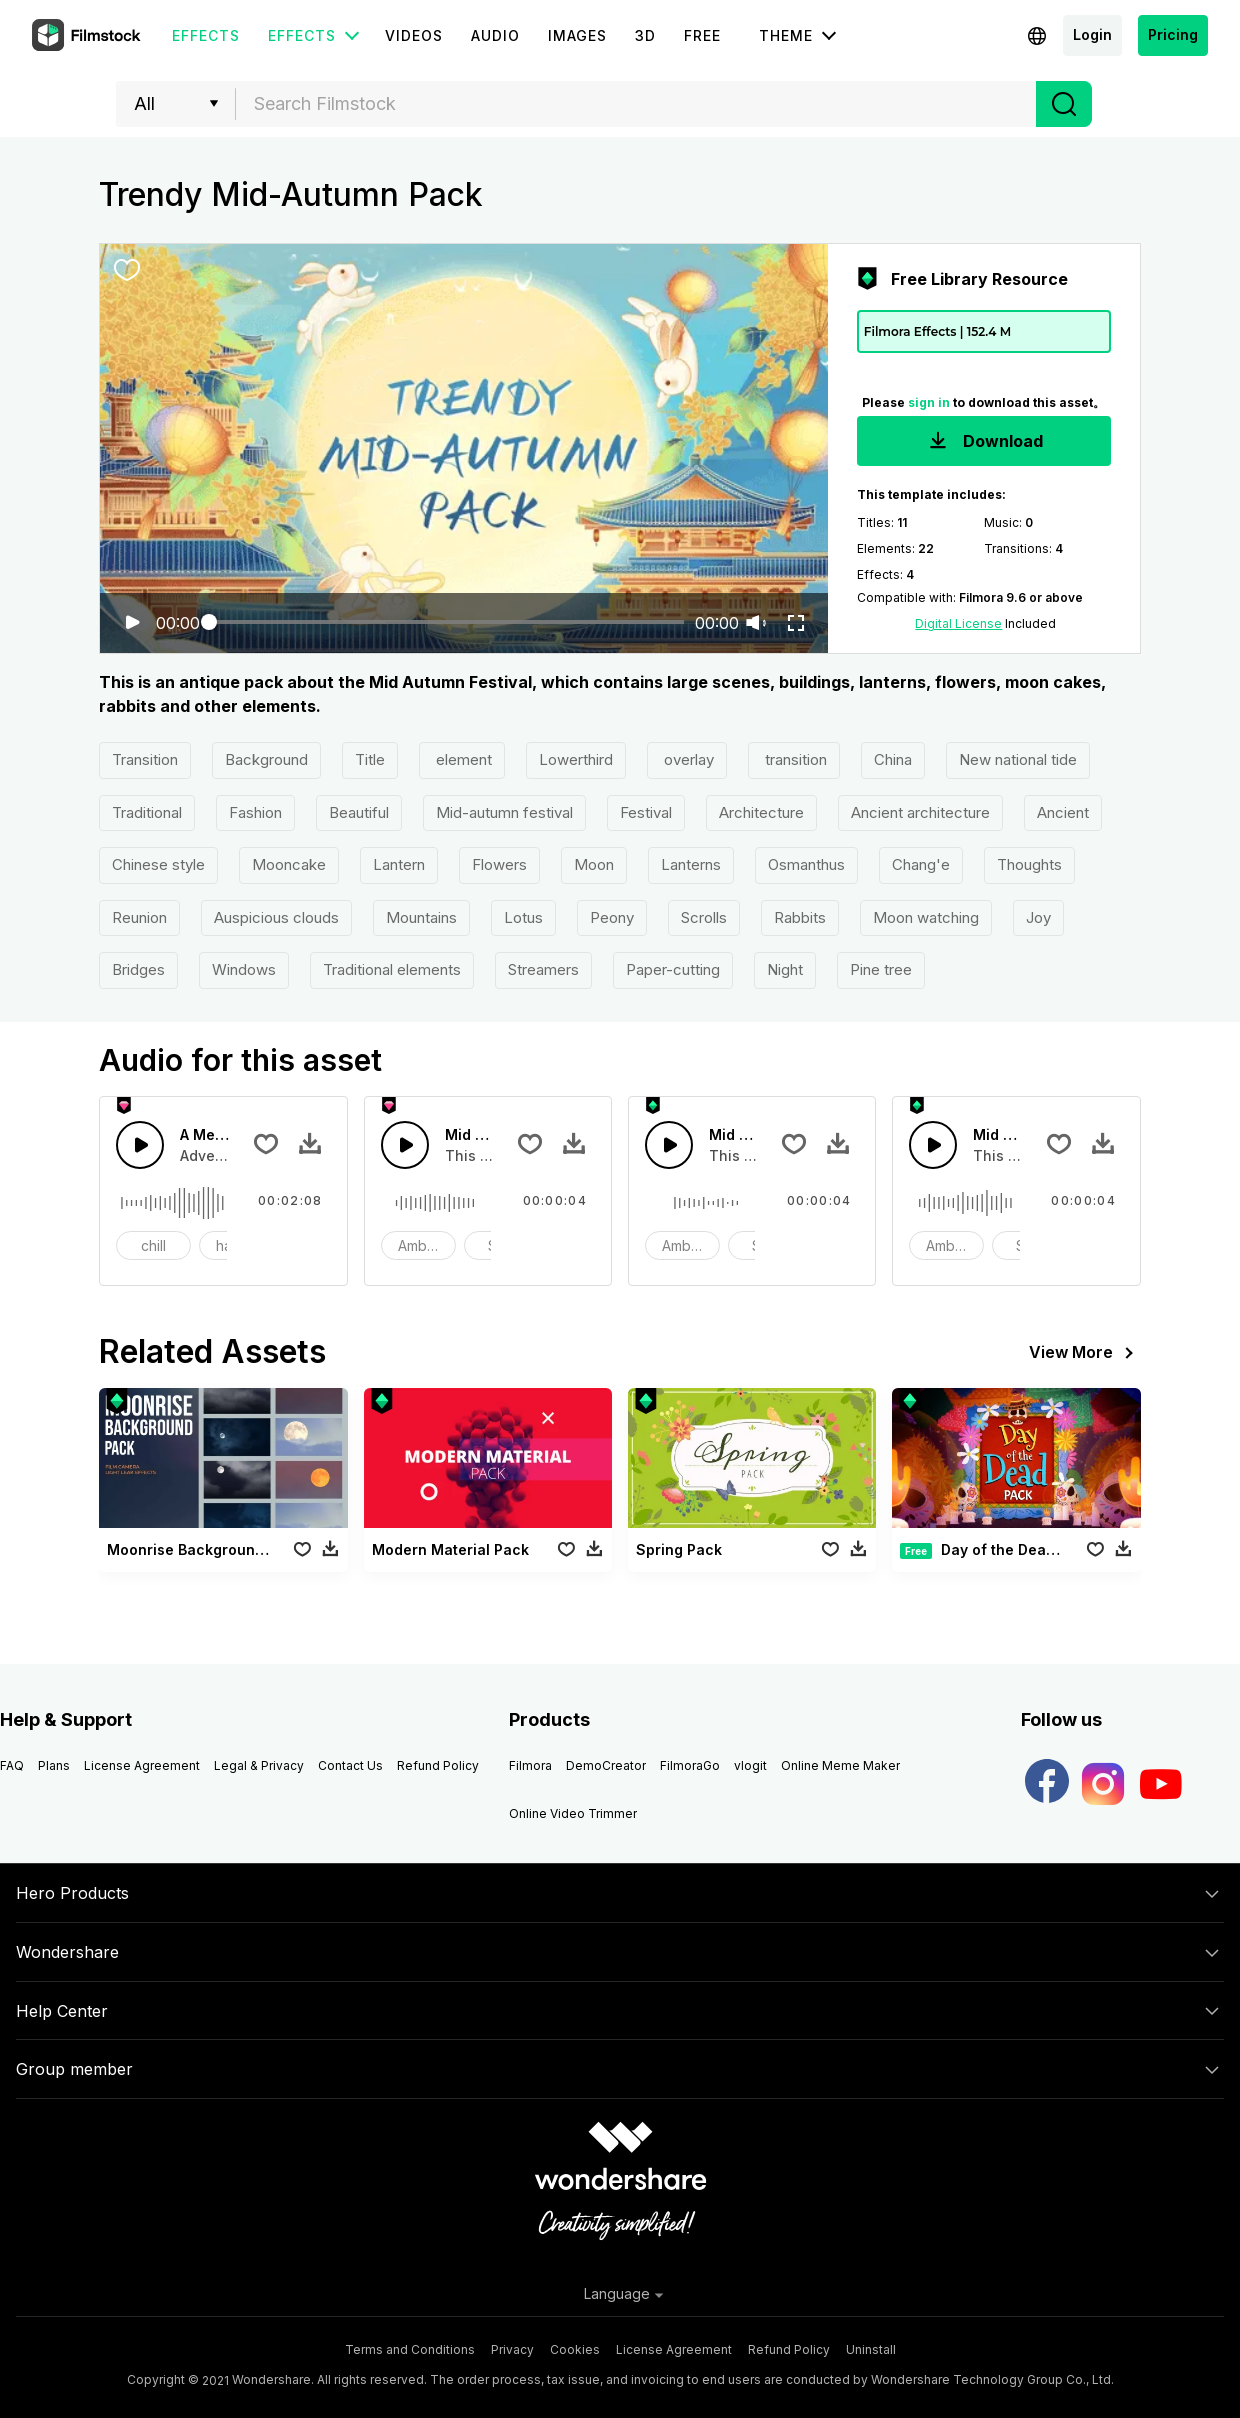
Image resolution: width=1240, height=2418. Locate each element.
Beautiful (359, 812)
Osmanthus (806, 864)
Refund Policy (438, 1765)
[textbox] (636, 104)
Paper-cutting (673, 969)
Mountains (421, 917)
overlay (687, 759)
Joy (1038, 917)
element (462, 759)
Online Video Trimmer (573, 1813)
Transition (145, 759)
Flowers (499, 864)
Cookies (575, 2349)
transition (794, 759)
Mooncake (289, 864)
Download (984, 442)
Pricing (1173, 34)
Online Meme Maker (840, 1765)
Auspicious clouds (276, 917)
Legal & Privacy (259, 1765)
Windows (244, 969)
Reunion (139, 917)
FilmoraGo (690, 1765)
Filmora (530, 1765)
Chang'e (921, 864)
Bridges (138, 969)
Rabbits (800, 917)
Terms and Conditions (410, 2349)
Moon (594, 864)
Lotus (523, 917)
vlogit (750, 1765)
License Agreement (142, 1765)
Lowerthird (576, 759)
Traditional (147, 812)
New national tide (1018, 759)
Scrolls (704, 917)
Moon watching (926, 917)
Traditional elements (392, 969)
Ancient (1063, 812)
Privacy (512, 2349)
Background (266, 759)
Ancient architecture (920, 812)
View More (1085, 1353)
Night (785, 969)
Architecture (761, 812)
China (893, 759)
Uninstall (871, 2349)
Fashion (255, 812)
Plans (54, 1765)
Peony (612, 917)
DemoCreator (606, 1765)
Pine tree (881, 969)
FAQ (12, 1765)
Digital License (958, 623)
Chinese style (158, 864)
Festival (646, 812)
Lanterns (691, 864)
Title (370, 759)
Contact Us (350, 1765)
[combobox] (636, 104)
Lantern (399, 864)
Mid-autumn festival (504, 812)
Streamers (543, 969)
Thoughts (1029, 864)
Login (1092, 34)
